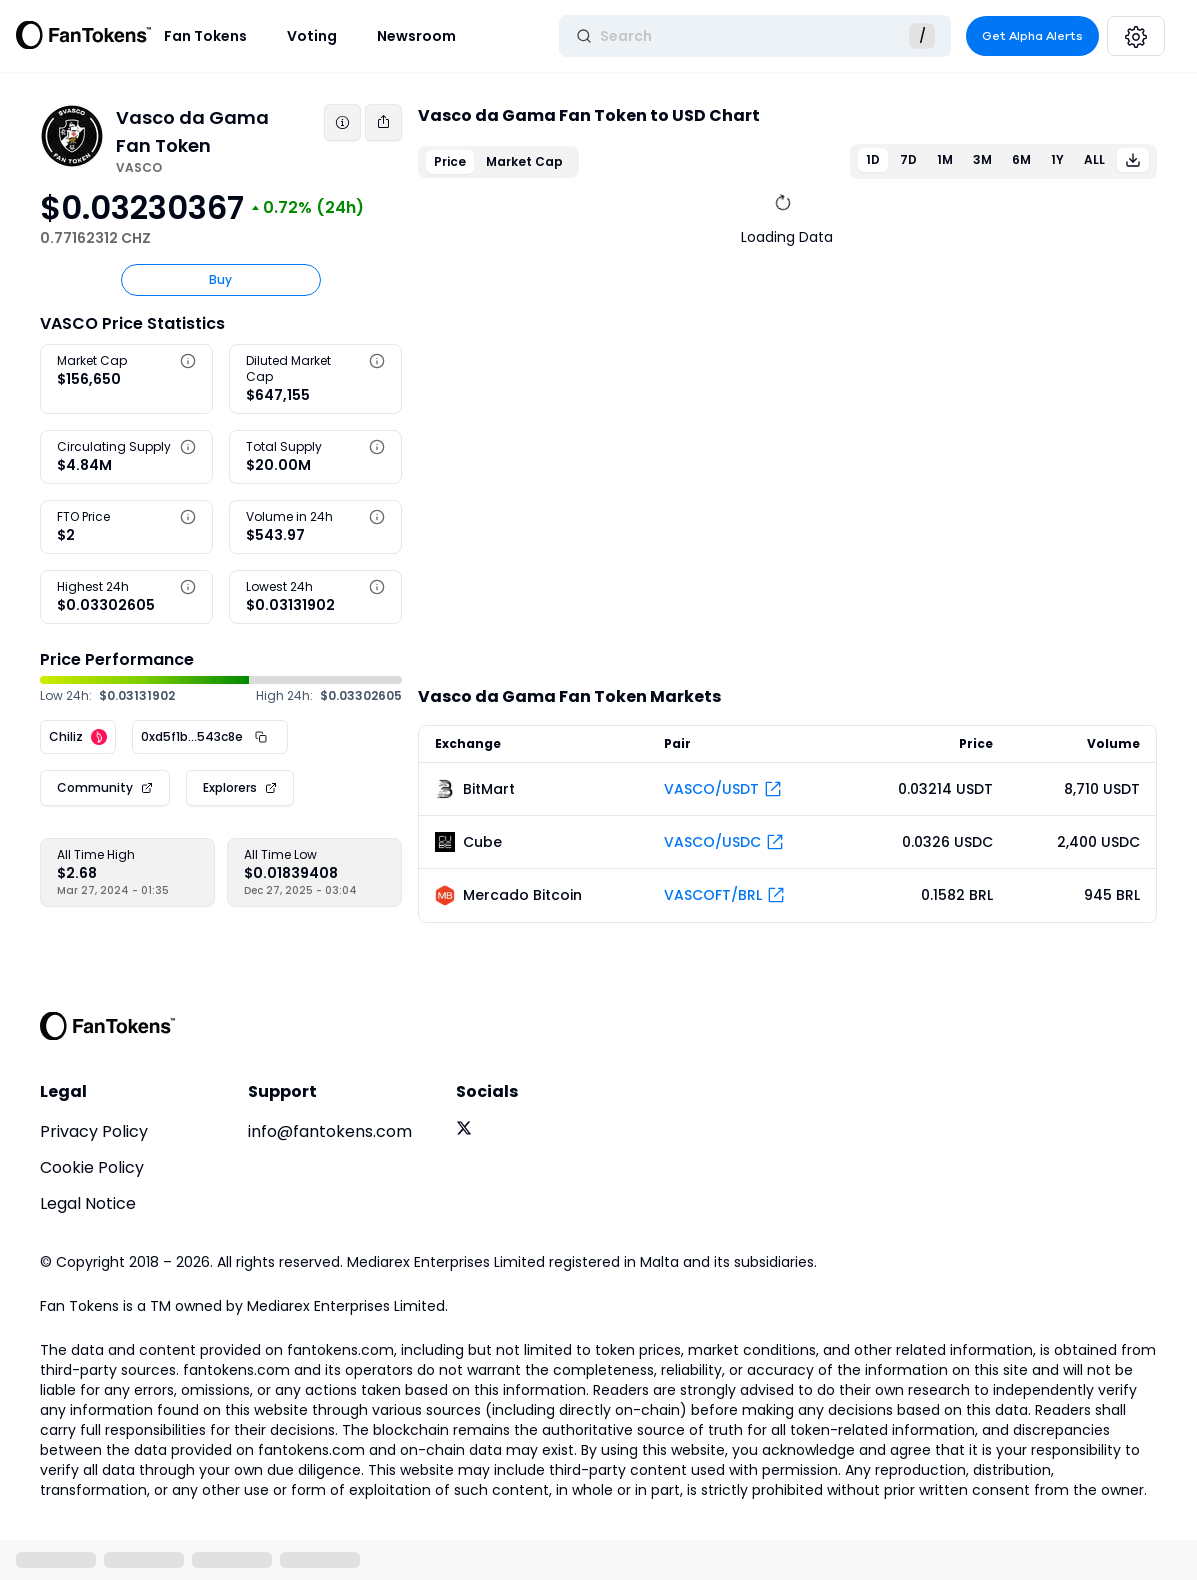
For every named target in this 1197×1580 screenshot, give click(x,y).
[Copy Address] (261, 737)
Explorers (230, 787)
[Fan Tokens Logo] (84, 36)
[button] (188, 361)
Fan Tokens (205, 36)
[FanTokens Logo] (108, 1026)
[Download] (1133, 160)
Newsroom (416, 36)
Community (95, 787)
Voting (312, 36)
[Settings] (1136, 36)
